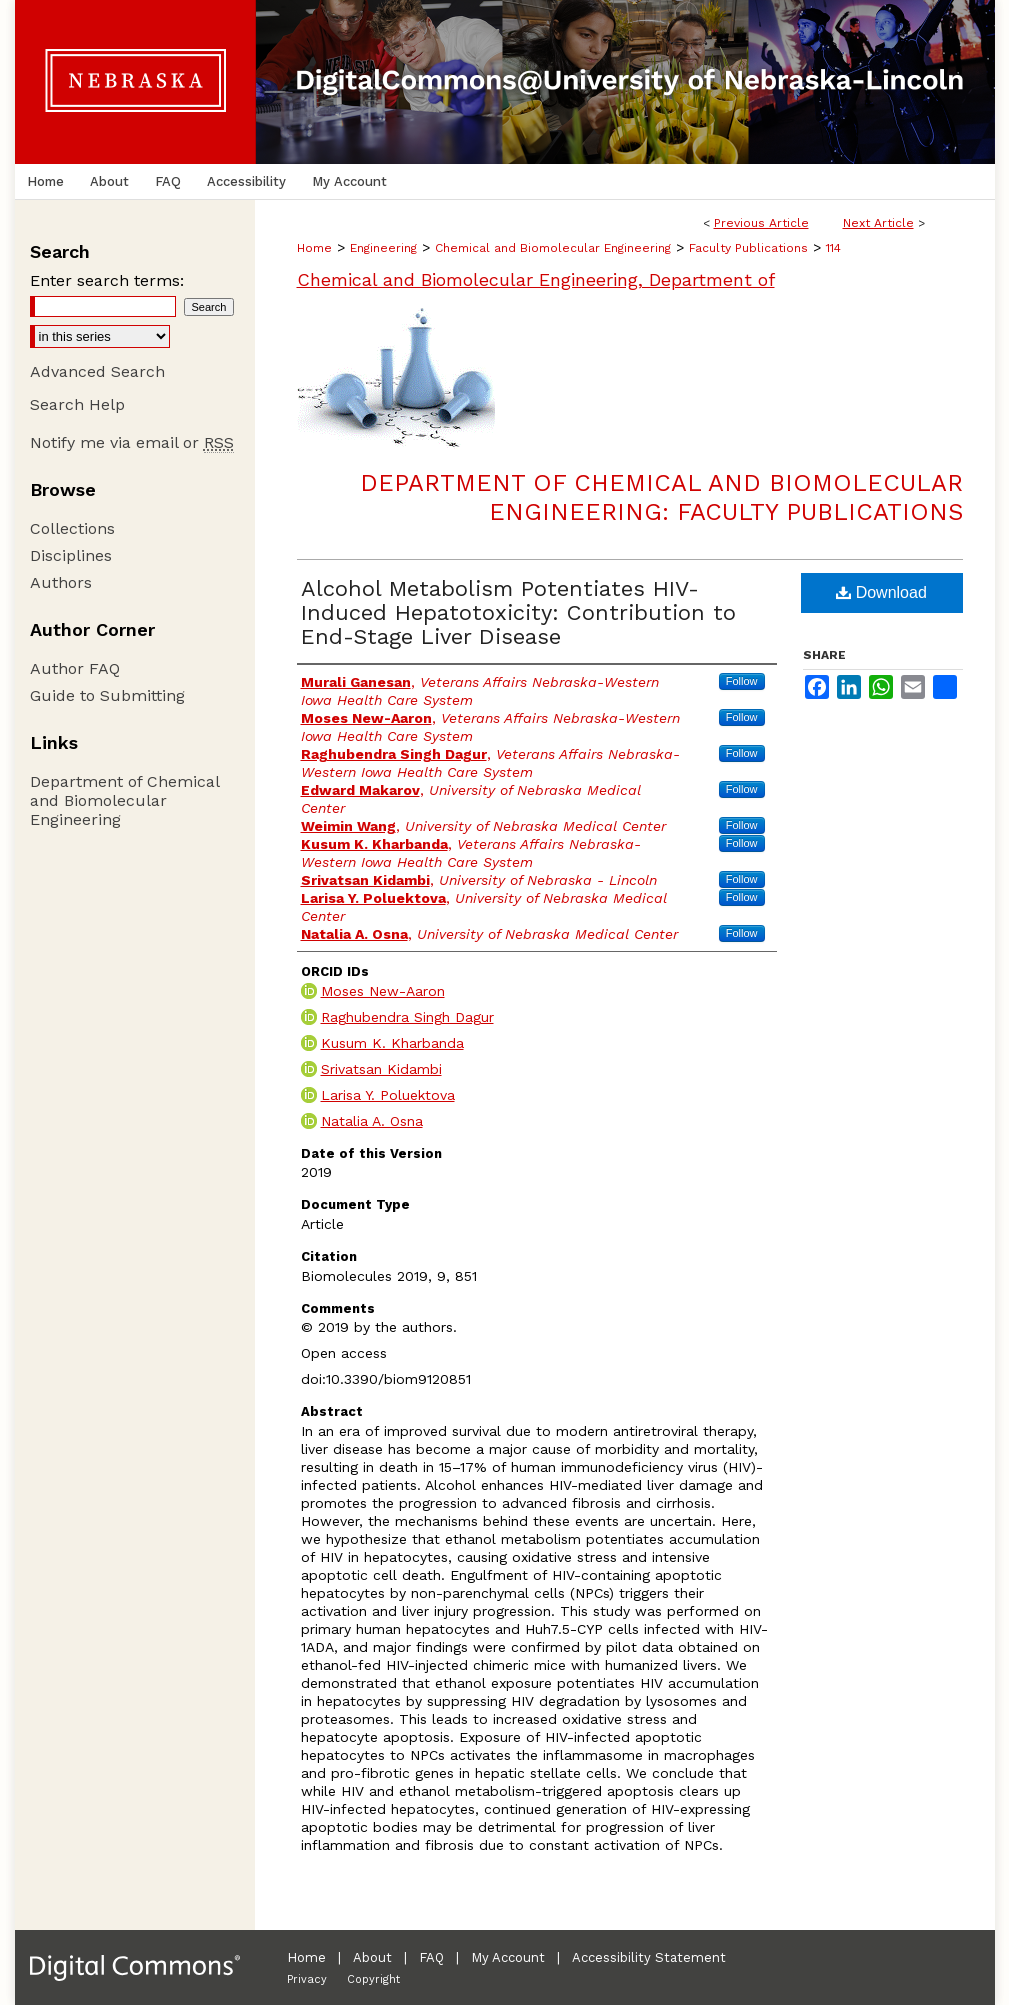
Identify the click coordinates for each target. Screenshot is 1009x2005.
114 (833, 248)
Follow (742, 681)
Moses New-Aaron (383, 991)
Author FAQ (75, 668)
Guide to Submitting (107, 695)
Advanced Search (97, 371)
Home (314, 248)
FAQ (431, 1957)
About (372, 1957)
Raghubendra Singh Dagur (407, 1017)
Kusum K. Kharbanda (392, 1043)
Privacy (307, 1979)
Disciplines (71, 555)
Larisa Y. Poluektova (388, 1095)
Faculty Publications (748, 248)
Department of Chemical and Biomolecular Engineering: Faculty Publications (661, 497)
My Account (508, 1957)
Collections (72, 528)
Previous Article (761, 223)
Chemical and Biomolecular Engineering (553, 248)
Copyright (373, 1979)
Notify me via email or (132, 442)
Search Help (77, 404)
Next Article (878, 223)
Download (881, 592)
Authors (61, 582)
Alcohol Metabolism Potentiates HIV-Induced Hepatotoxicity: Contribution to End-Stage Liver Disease (518, 612)
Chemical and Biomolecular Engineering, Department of (536, 279)
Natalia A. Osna (372, 1121)
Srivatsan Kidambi (381, 1069)
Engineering (383, 248)
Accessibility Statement (649, 1957)
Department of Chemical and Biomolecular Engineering (124, 800)
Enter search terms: (107, 280)
